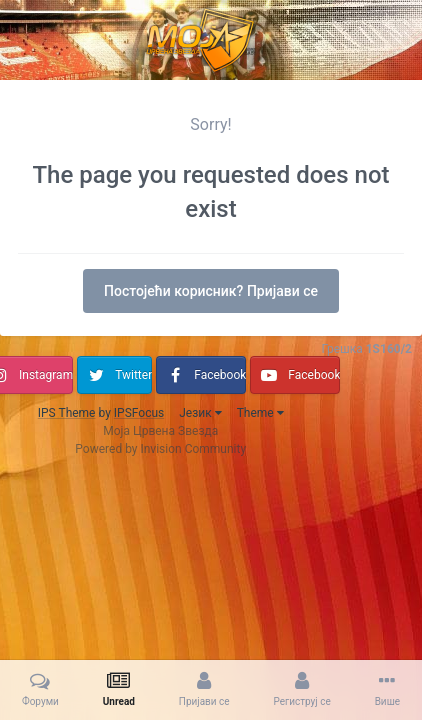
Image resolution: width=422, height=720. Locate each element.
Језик (200, 413)
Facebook (220, 375)
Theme (260, 413)
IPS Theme (67, 413)
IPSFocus (139, 413)
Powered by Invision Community (160, 449)
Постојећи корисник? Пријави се (211, 291)
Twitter (133, 375)
